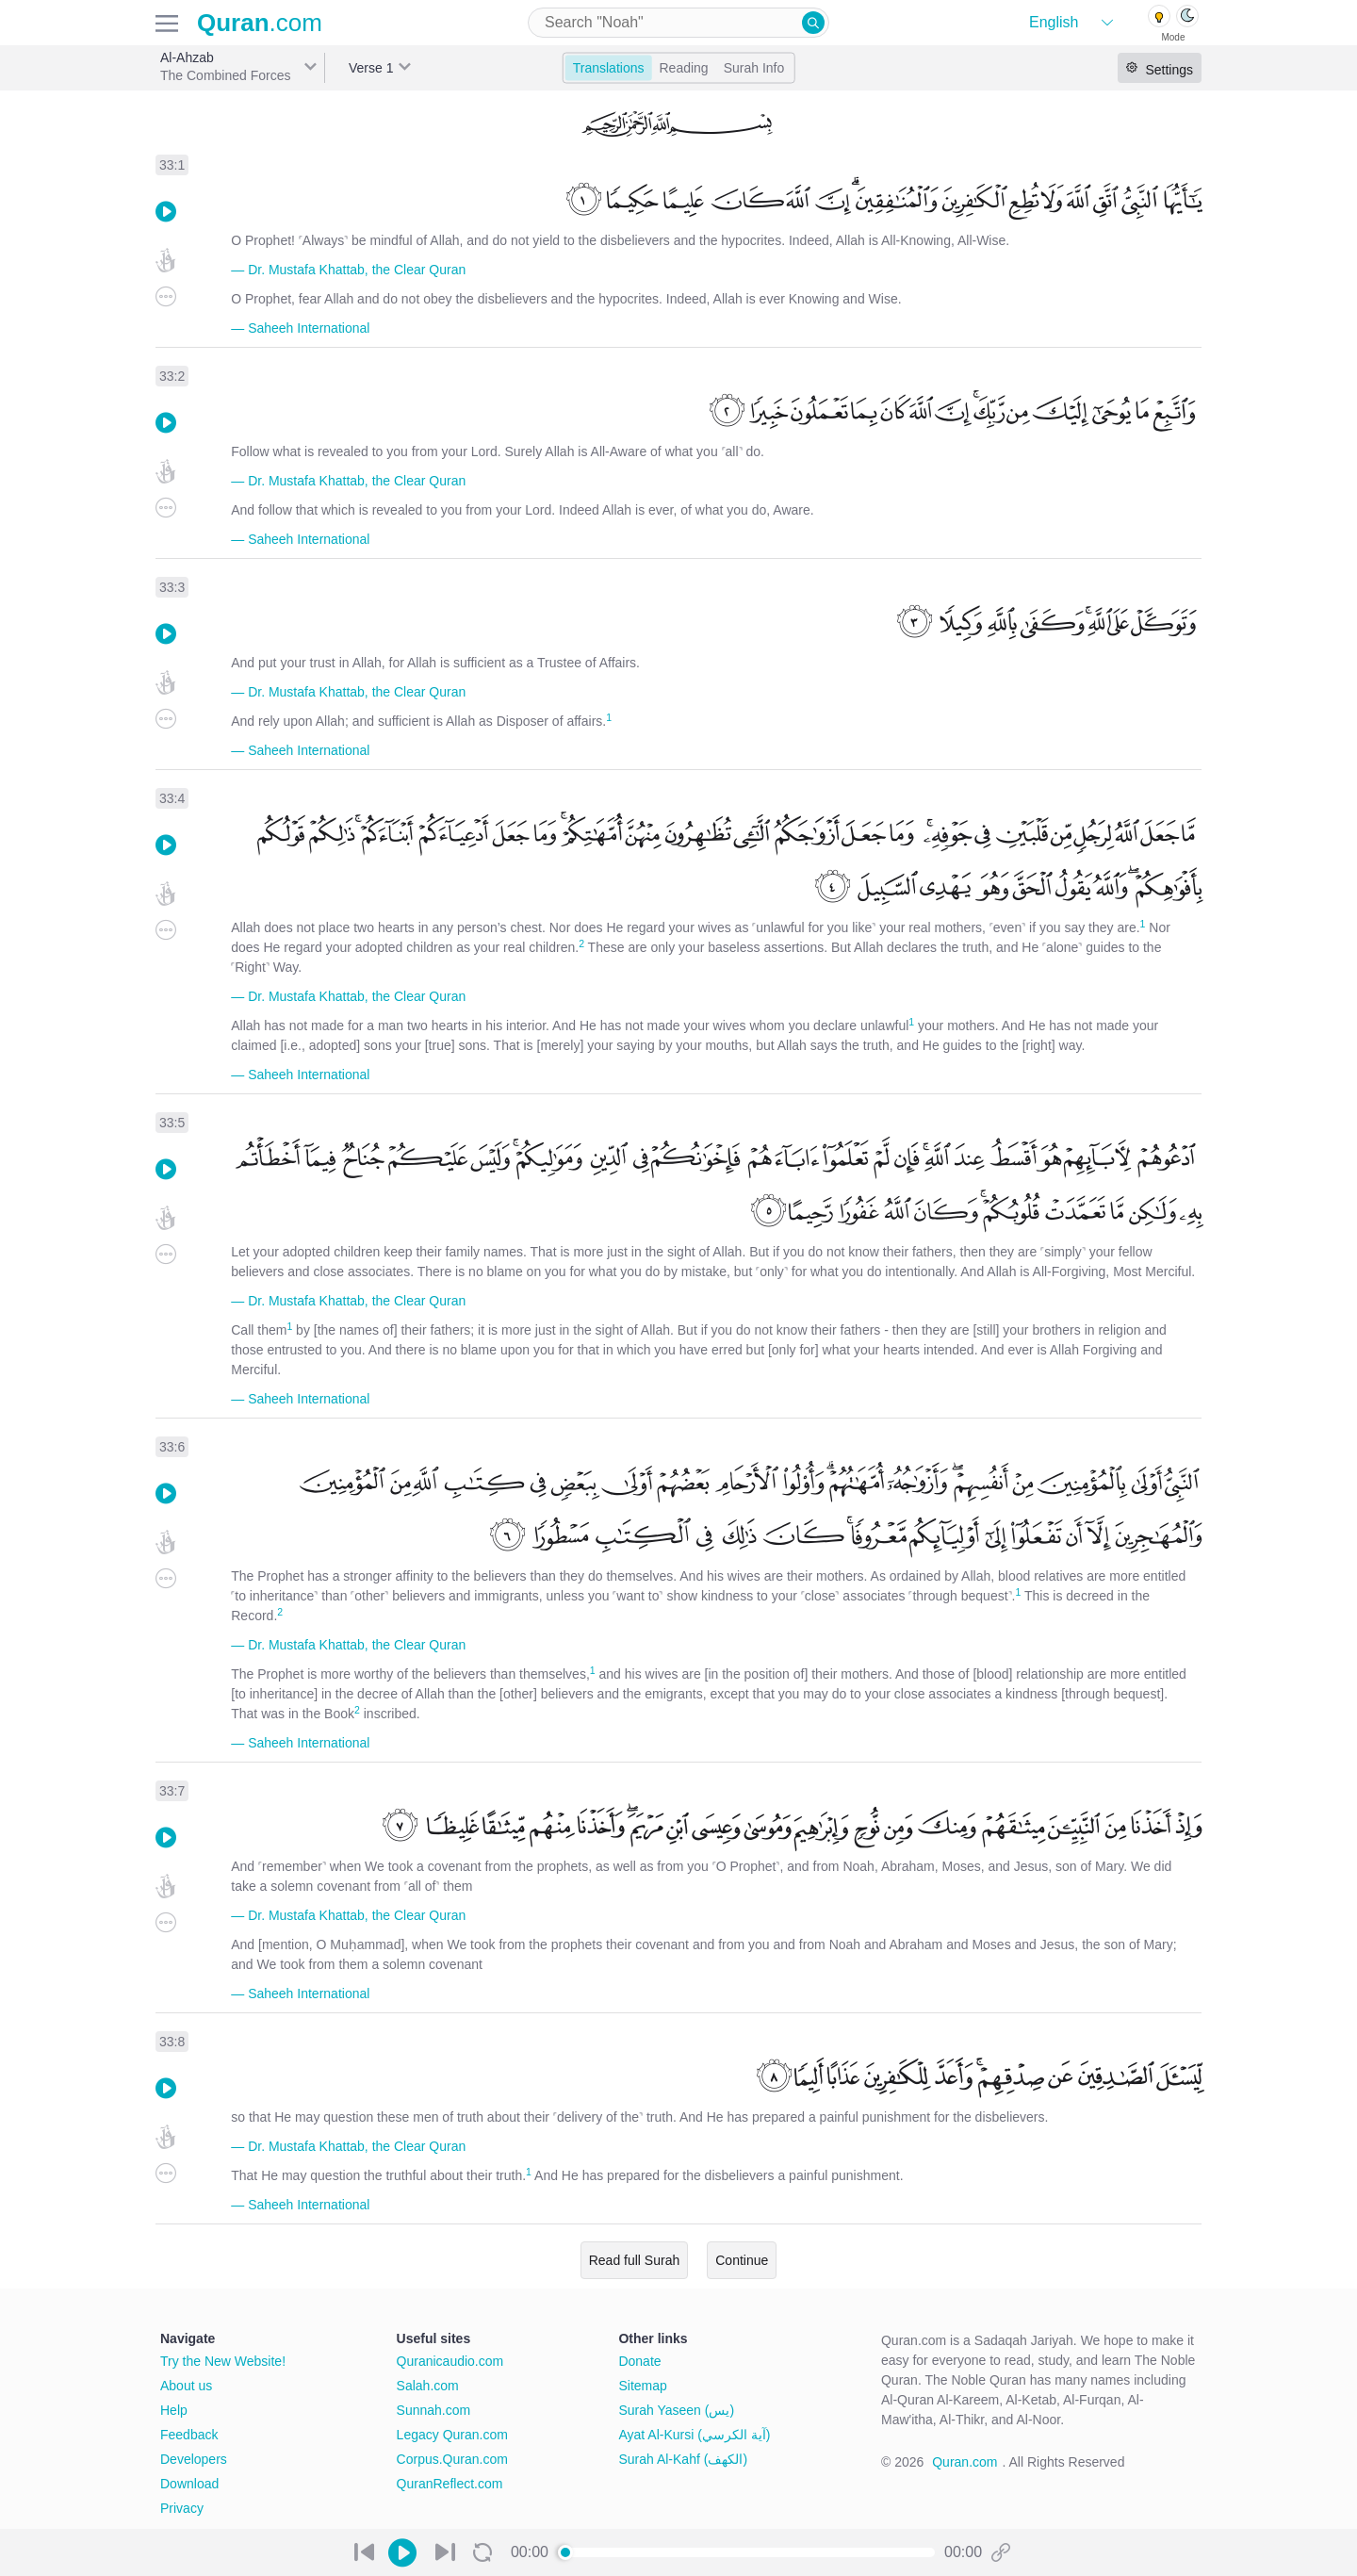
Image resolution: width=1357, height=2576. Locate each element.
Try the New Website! (223, 2361)
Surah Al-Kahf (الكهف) (682, 2459)
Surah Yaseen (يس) (676, 2410)
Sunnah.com (434, 2410)
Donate (639, 2361)
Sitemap (642, 2385)
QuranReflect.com (450, 2483)
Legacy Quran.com (452, 2434)
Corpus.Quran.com (452, 2459)
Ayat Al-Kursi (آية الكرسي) (694, 2434)
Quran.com (964, 2461)
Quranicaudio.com (450, 2361)
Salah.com (428, 2385)
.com (259, 22)
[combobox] (678, 23)
